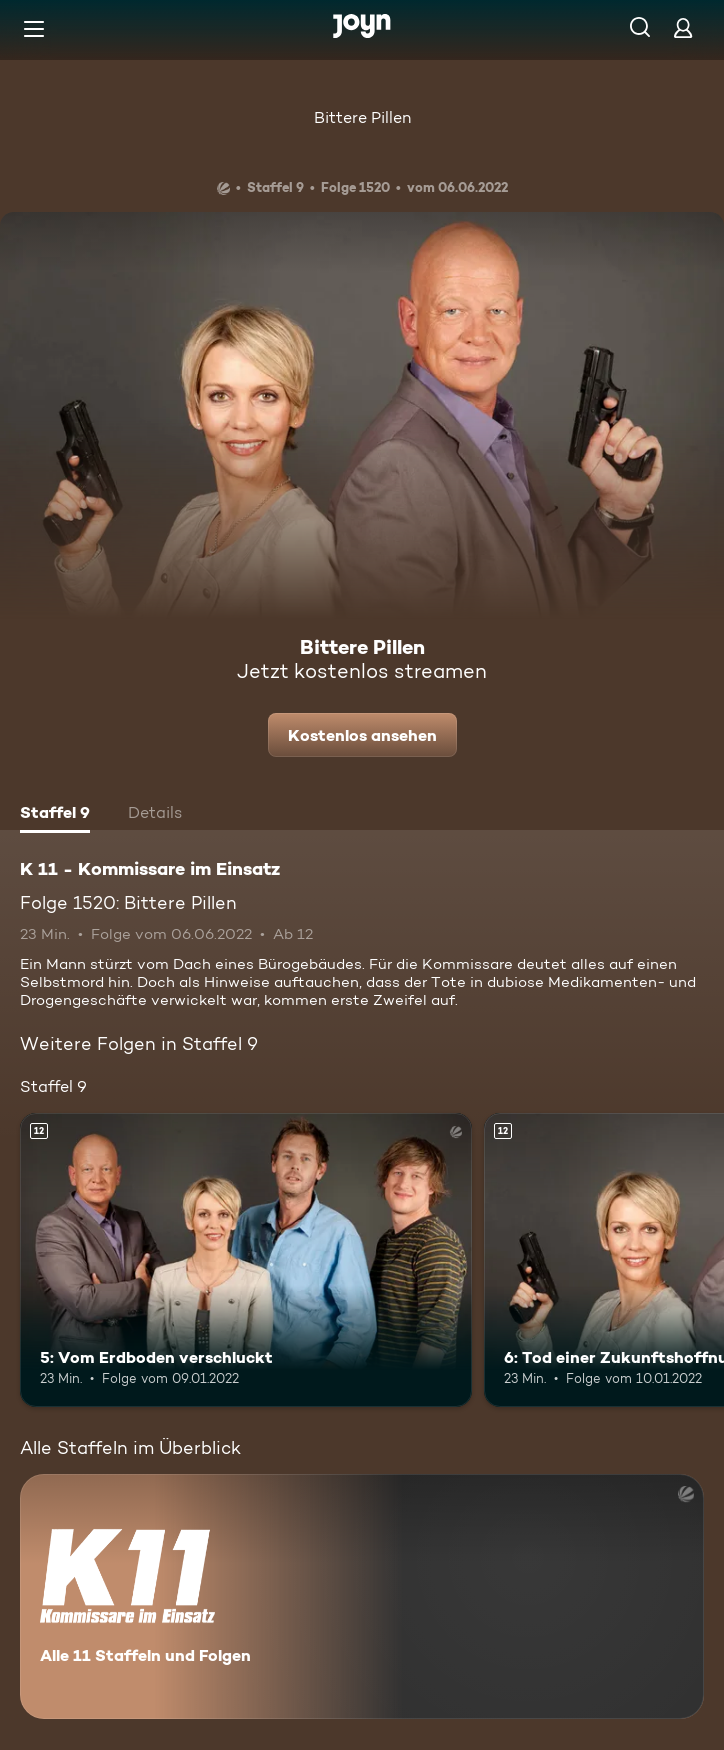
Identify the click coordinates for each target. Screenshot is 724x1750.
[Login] (683, 27)
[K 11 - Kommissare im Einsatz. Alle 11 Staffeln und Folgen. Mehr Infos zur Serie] (362, 1596)
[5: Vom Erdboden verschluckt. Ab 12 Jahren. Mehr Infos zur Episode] (246, 1260)
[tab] (55, 815)
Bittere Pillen (362, 117)
